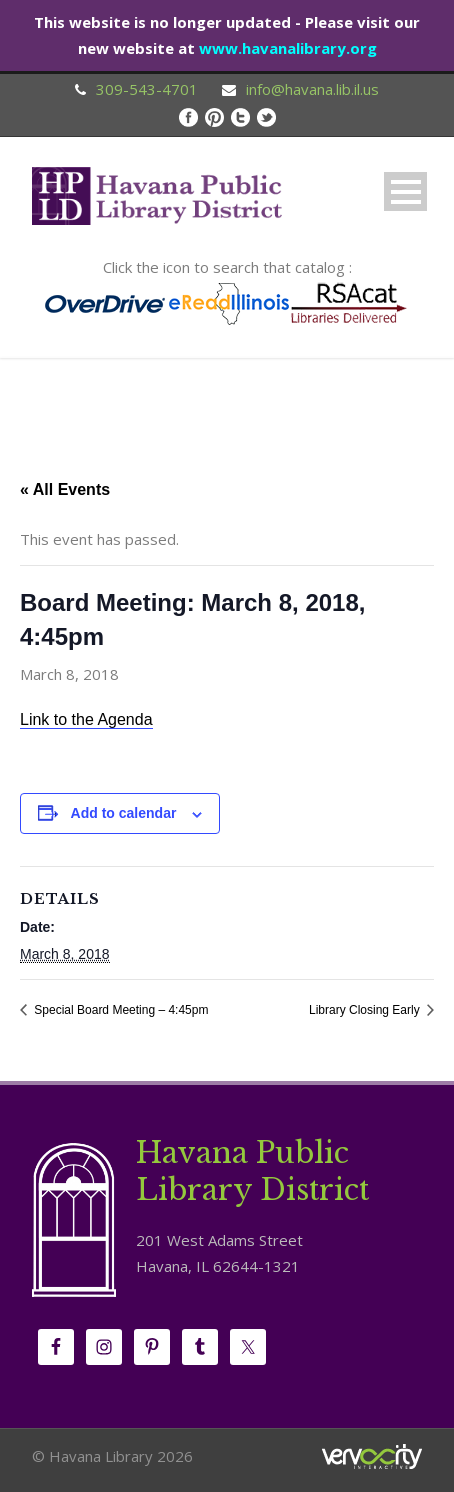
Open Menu (405, 191)
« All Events (65, 489)
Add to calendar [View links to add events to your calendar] (124, 813)
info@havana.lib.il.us (312, 89)
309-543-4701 (147, 89)
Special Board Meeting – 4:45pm (119, 1010)
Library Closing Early (366, 1010)
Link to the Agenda (86, 719)
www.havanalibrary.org (288, 48)
